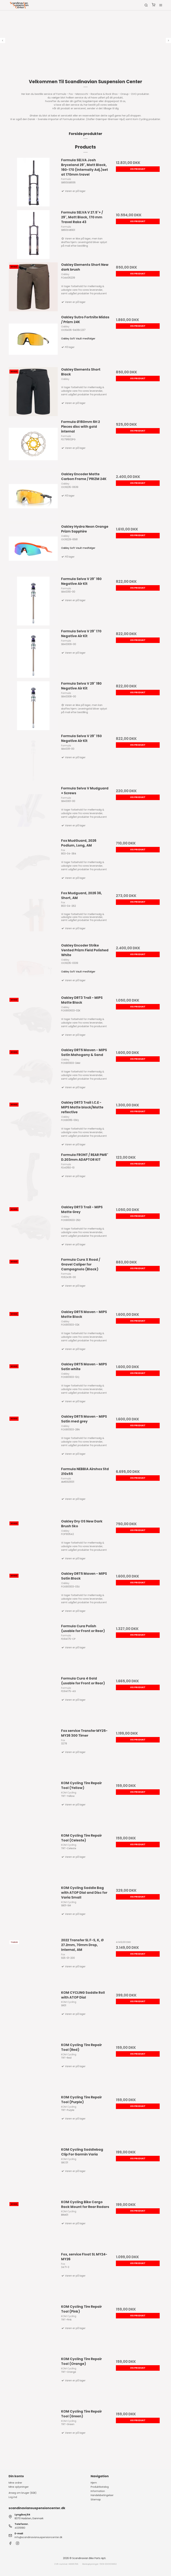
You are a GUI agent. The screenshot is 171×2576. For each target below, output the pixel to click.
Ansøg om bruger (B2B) (23, 2493)
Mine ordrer (15, 2482)
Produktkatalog (100, 2487)
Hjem (94, 2482)
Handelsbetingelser (102, 2495)
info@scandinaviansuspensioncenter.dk (38, 2537)
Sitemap (96, 2499)
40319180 (20, 2528)
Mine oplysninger (19, 2487)
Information (98, 2491)
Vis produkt (137, 169)
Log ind (13, 2497)
